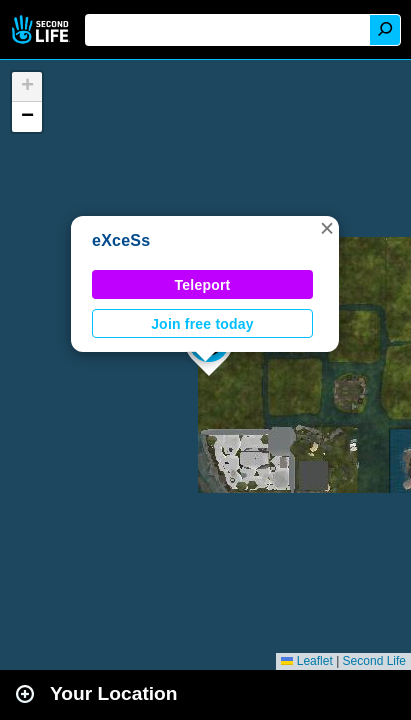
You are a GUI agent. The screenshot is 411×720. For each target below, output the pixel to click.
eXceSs (121, 240)
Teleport (203, 285)
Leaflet (306, 661)
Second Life (42, 29)
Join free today (202, 324)
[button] (327, 228)
